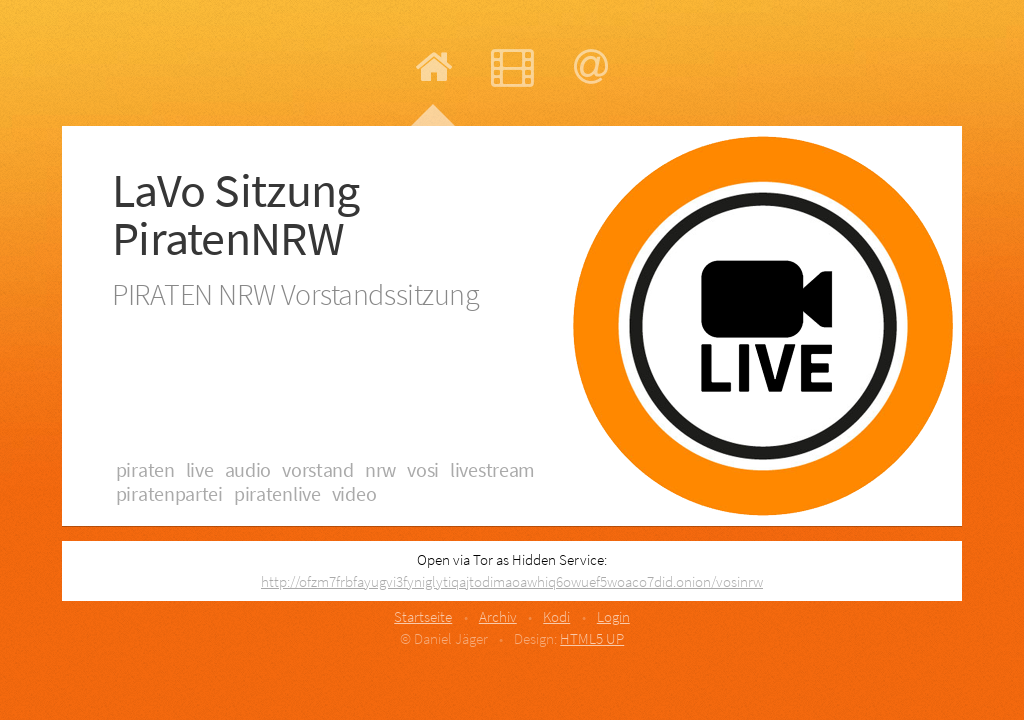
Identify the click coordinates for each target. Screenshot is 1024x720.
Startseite (423, 616)
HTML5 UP (592, 638)
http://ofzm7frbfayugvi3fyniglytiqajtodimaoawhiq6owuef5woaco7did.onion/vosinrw (512, 581)
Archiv (498, 616)
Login (613, 616)
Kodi (556, 616)
